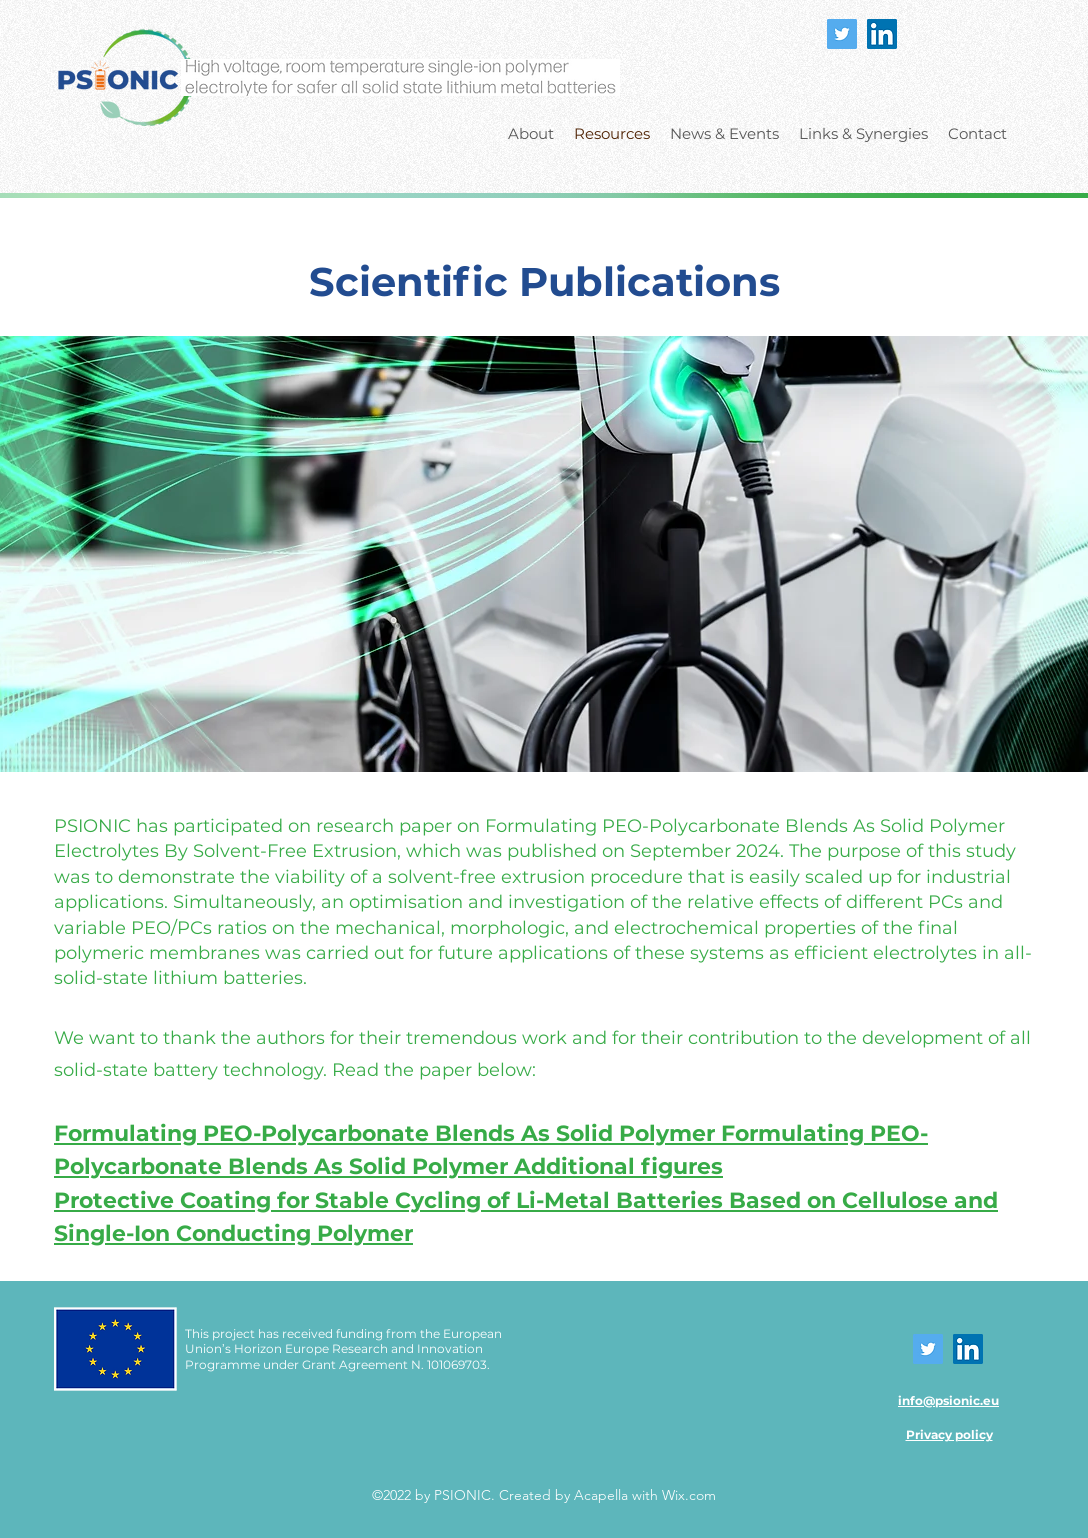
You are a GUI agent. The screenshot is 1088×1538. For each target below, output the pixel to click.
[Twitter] (842, 34)
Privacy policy (949, 1434)
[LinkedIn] (882, 34)
